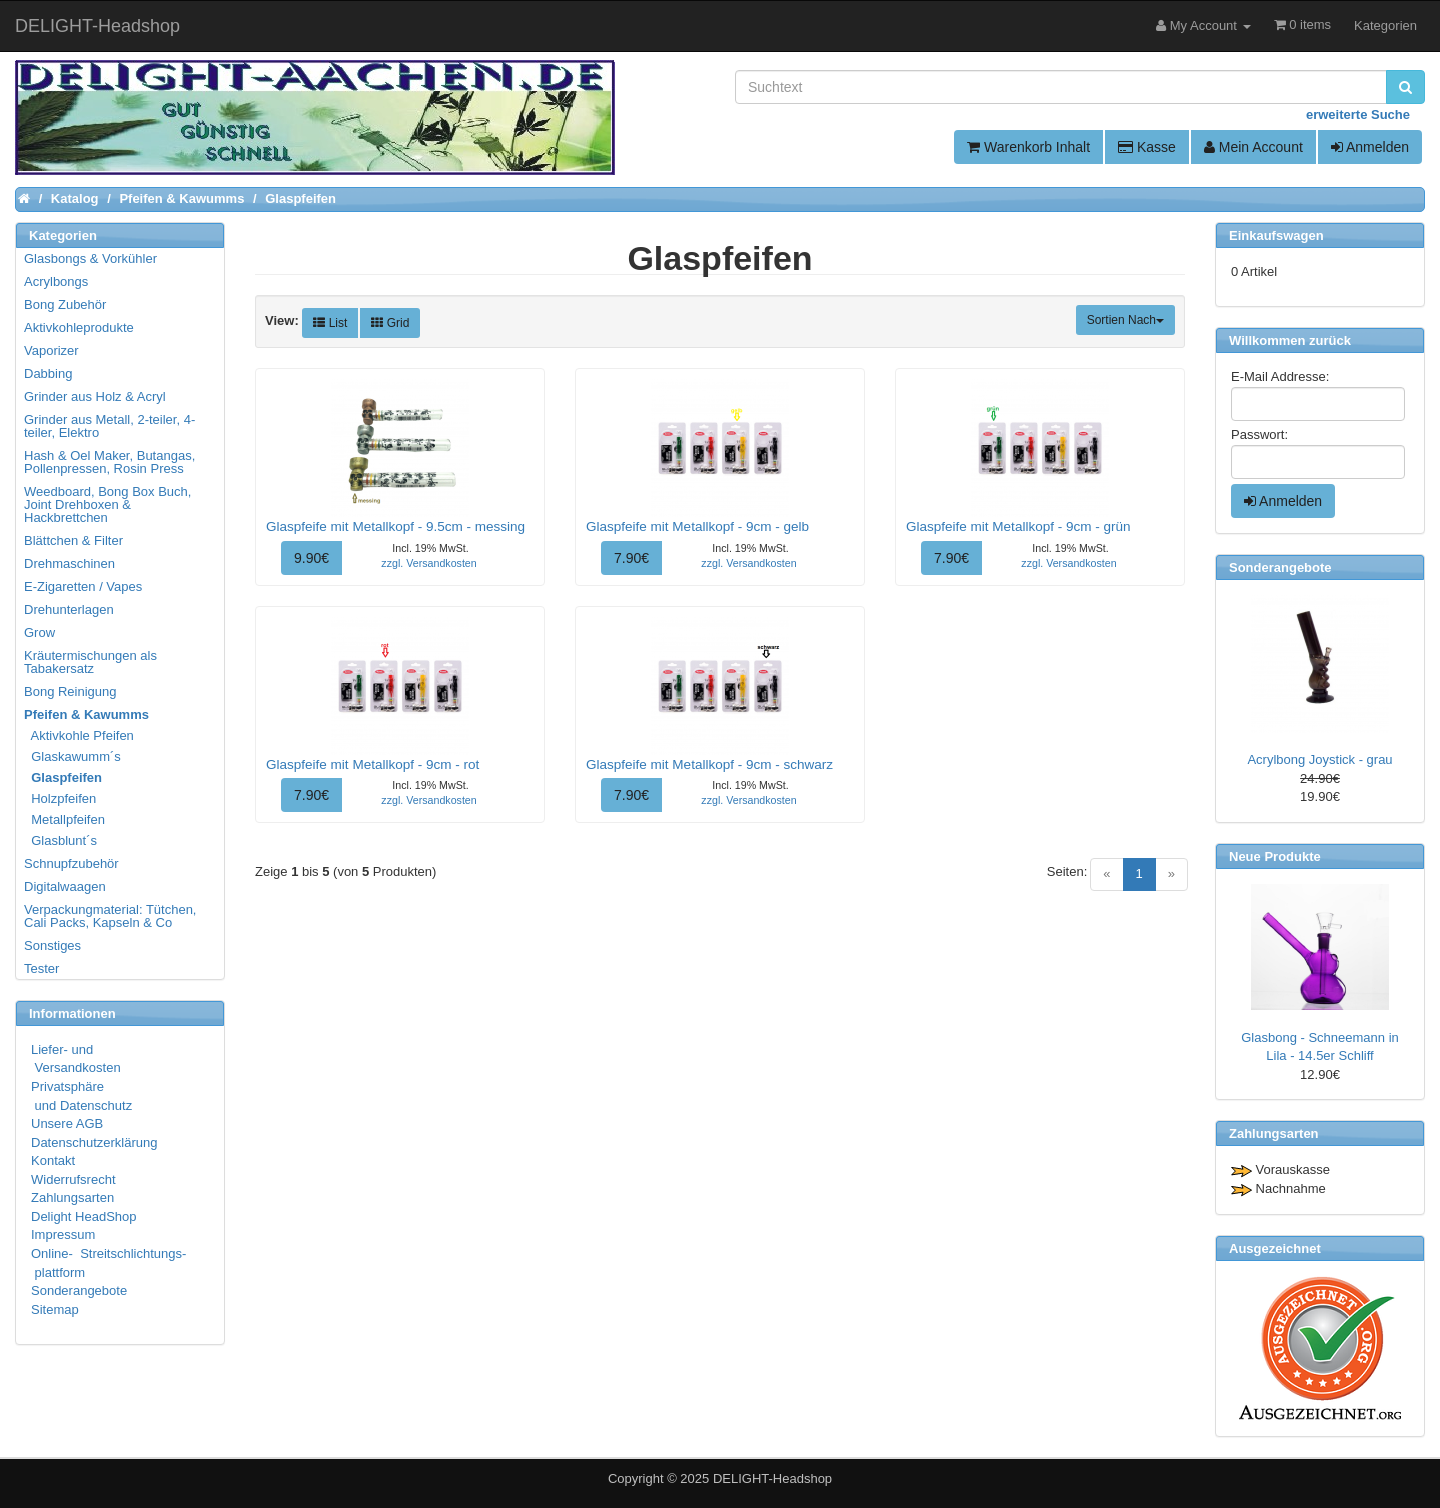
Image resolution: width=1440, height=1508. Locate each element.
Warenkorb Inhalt (1028, 147)
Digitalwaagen (65, 886)
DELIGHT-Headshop (772, 1478)
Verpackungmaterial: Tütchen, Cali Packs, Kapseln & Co (110, 916)
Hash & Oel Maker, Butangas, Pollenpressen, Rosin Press (109, 462)
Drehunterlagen (69, 609)
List (330, 323)
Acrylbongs (56, 281)
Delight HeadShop (84, 1216)
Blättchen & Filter (73, 540)
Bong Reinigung (70, 691)
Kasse (1147, 147)
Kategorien (1385, 25)
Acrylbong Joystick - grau (1319, 759)
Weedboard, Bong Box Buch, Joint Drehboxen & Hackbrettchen (107, 504)
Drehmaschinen (69, 563)
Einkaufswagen (1276, 235)
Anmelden (1370, 147)
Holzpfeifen (61, 798)
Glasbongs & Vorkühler (90, 258)
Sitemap (55, 1309)
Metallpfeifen (65, 819)
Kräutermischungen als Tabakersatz (90, 662)
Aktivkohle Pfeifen (80, 735)
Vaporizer (51, 350)
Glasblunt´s (61, 840)
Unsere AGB (67, 1123)
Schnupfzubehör (71, 863)
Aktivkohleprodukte (79, 327)
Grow (39, 632)
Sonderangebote (79, 1290)
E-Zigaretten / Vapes (83, 586)
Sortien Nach (1125, 320)
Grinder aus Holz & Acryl (95, 396)
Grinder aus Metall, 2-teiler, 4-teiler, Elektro (109, 426)
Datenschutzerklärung (94, 1142)
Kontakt (53, 1160)
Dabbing (48, 373)
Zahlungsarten (72, 1197)
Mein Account (1253, 147)
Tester (41, 968)
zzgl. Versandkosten (428, 563)
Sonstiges (52, 945)
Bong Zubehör (65, 304)
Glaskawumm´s (73, 756)
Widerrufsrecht (73, 1179)
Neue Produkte (1275, 856)
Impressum (63, 1234)
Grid (390, 323)
